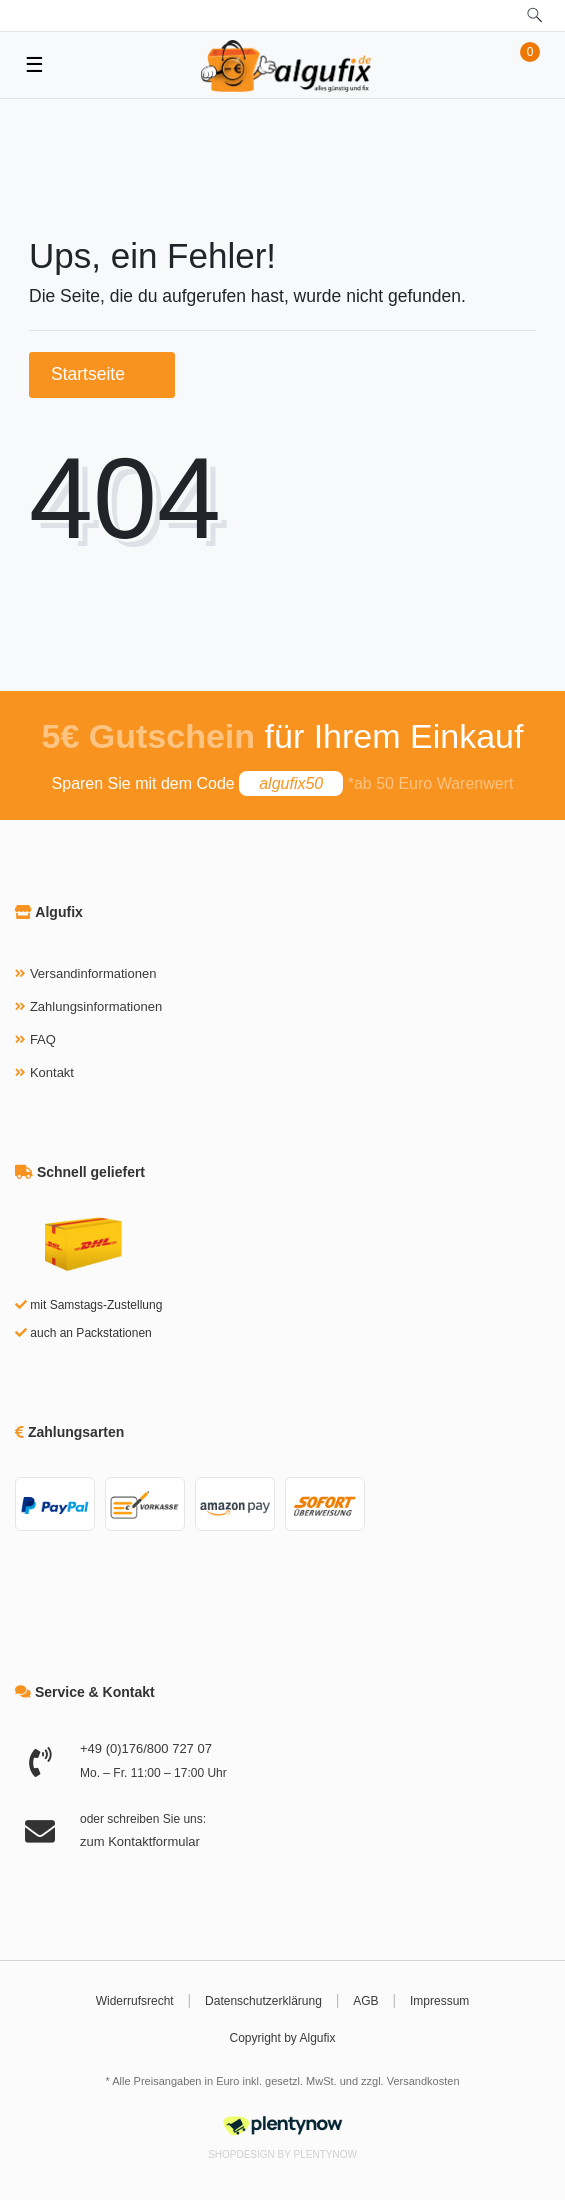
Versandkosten (423, 2081)
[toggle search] (534, 15)
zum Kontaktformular (140, 1841)
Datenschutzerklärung (263, 2001)
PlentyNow (325, 2154)
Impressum (439, 2001)
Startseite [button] (102, 374)
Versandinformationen (93, 973)
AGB (365, 2001)
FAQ (43, 1039)
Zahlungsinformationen (96, 1006)
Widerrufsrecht (135, 2001)
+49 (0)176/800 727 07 (146, 1748)
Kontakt (52, 1072)
